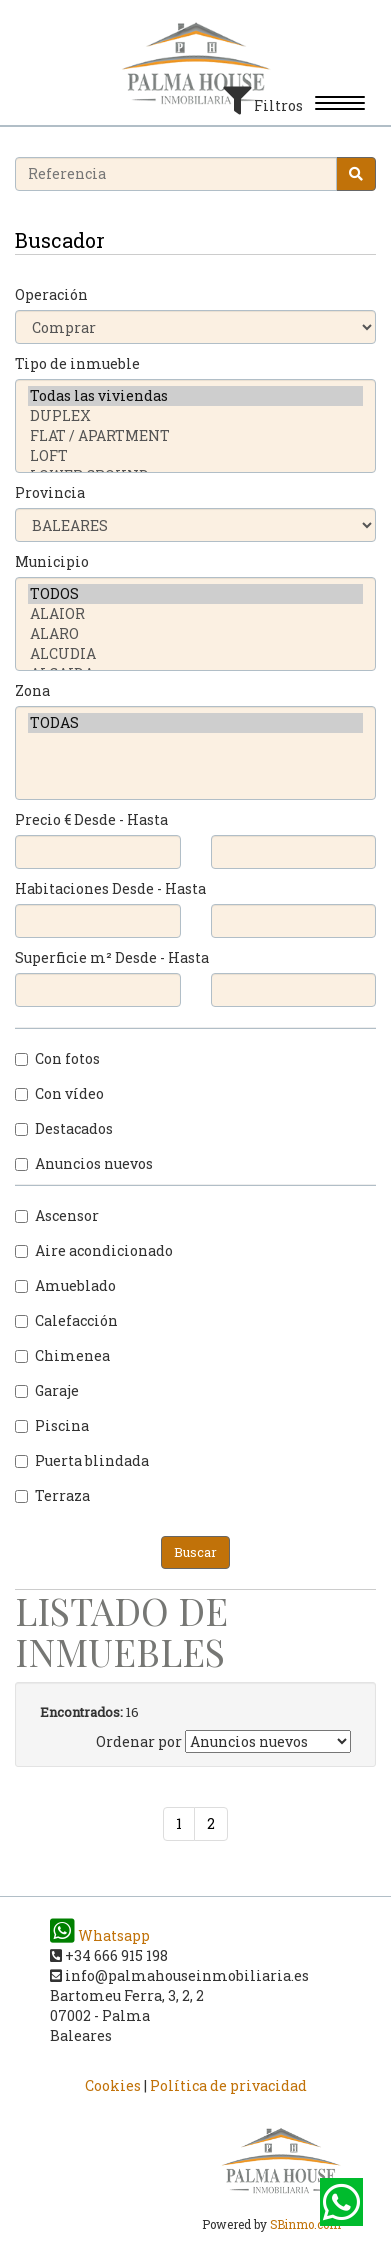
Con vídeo (59, 1093)
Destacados (64, 1128)
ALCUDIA (195, 654)
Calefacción (66, 1320)
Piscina (52, 1425)
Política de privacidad (228, 2085)
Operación (51, 294)
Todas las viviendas (195, 396)
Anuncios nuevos (84, 1163)
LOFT (195, 456)
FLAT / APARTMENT (195, 436)
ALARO (195, 634)
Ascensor (57, 1215)
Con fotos (57, 1058)
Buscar (195, 1552)
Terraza (52, 1495)
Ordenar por (139, 1741)
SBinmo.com (305, 2224)
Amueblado (65, 1285)
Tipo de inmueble (77, 363)
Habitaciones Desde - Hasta (110, 888)
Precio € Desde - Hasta (91, 819)
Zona (32, 690)
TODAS (195, 723)
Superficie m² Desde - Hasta (112, 957)
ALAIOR (195, 614)
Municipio (52, 561)
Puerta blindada (82, 1460)
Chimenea (62, 1355)
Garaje (47, 1390)
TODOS (195, 594)
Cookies (113, 2085)
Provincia (50, 492)
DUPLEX (195, 416)
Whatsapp (100, 1935)
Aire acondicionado (94, 1250)
